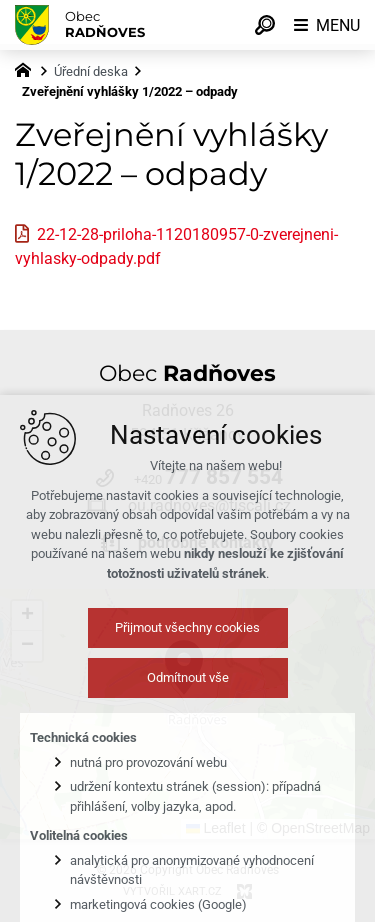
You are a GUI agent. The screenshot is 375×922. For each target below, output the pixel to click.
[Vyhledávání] (265, 25)
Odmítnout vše (188, 692)
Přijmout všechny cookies (187, 642)
